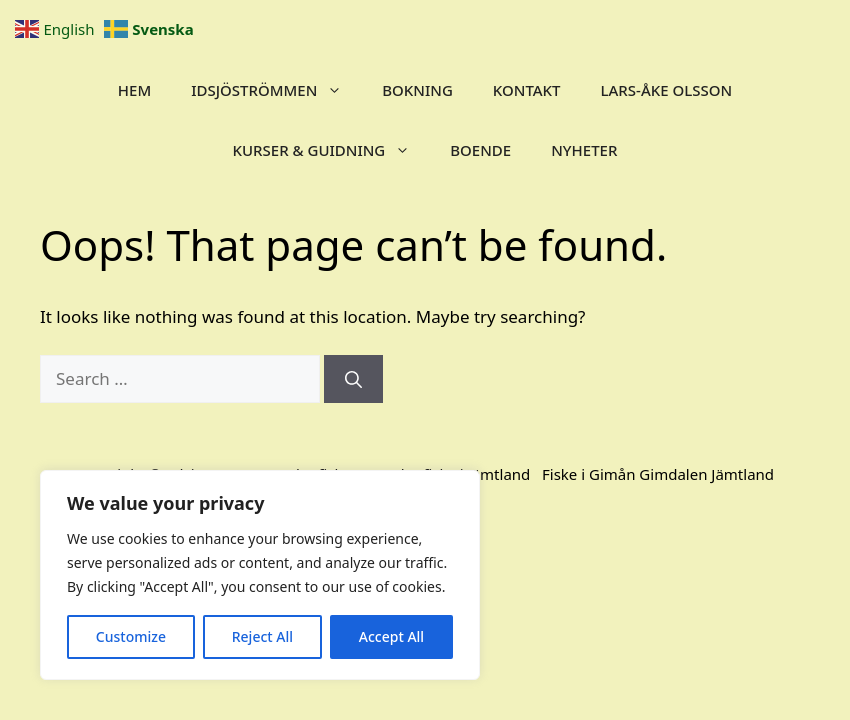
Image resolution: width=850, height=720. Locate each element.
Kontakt (527, 90)
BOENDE (480, 150)
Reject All (262, 636)
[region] (260, 575)
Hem (134, 90)
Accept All (391, 636)
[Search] (353, 379)
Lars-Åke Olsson (667, 90)
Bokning (417, 90)
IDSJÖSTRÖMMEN (276, 90)
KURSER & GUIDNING (332, 150)
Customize (131, 636)
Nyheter (584, 150)
